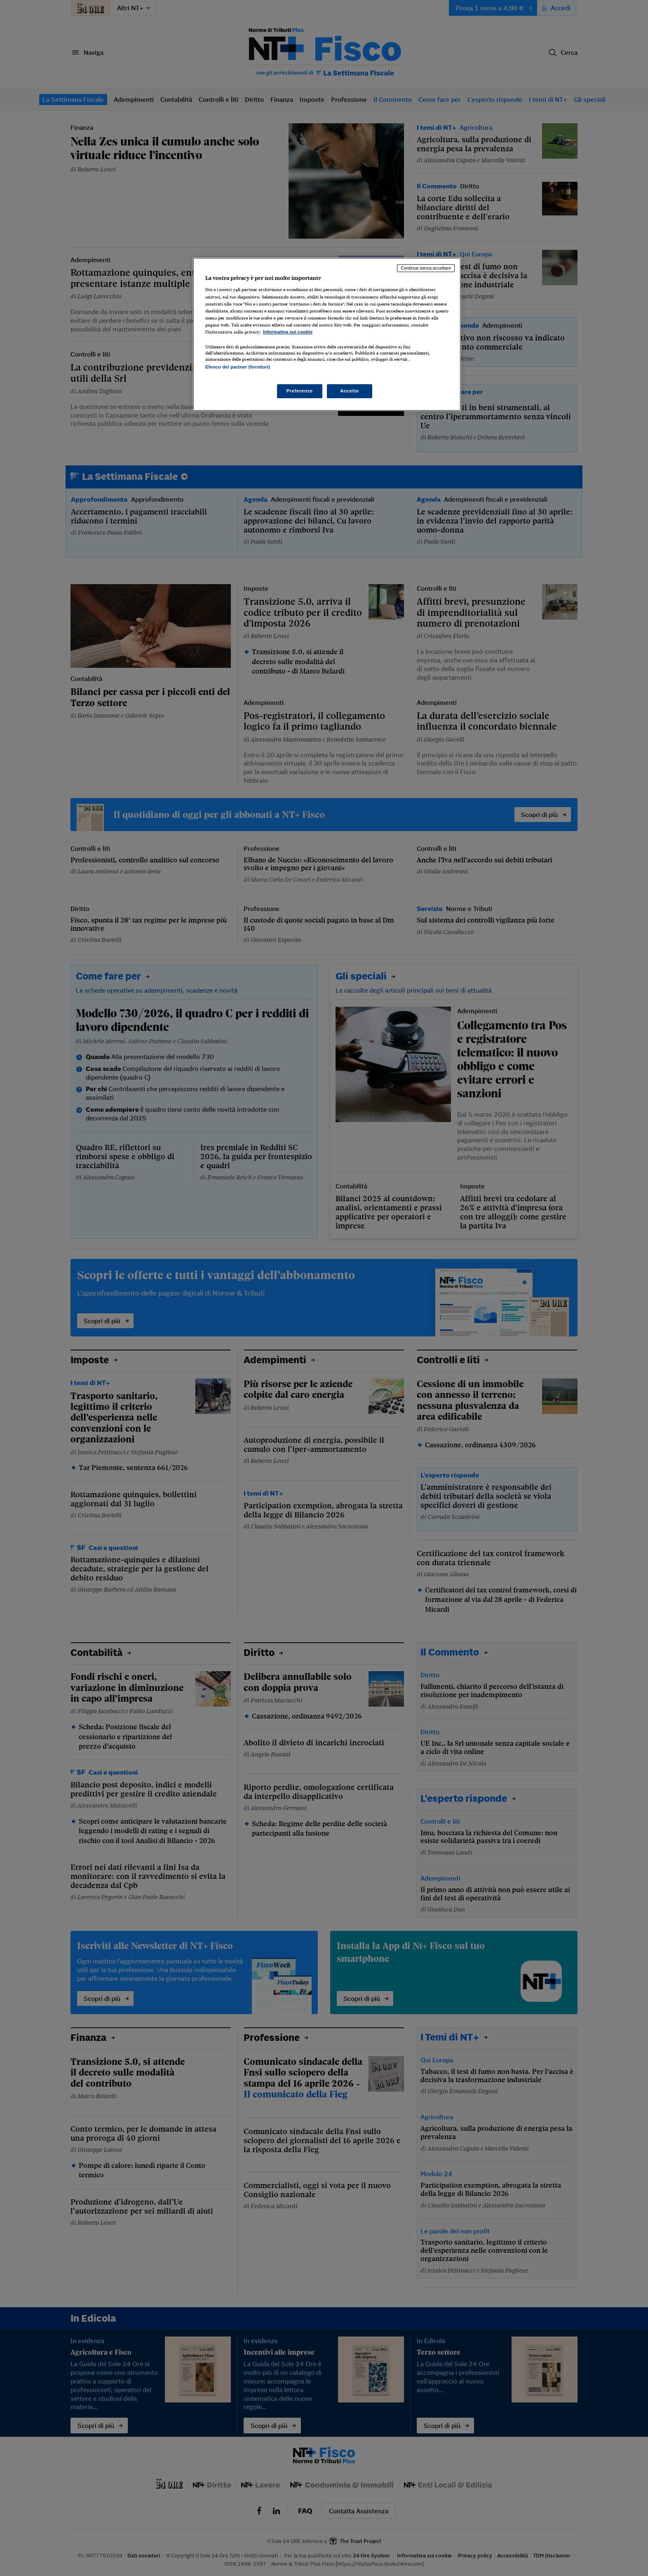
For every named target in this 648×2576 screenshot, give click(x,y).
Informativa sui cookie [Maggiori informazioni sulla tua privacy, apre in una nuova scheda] (287, 331)
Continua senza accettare (426, 267)
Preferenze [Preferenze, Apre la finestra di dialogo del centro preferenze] (299, 390)
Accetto (349, 390)
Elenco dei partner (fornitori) (237, 366)
